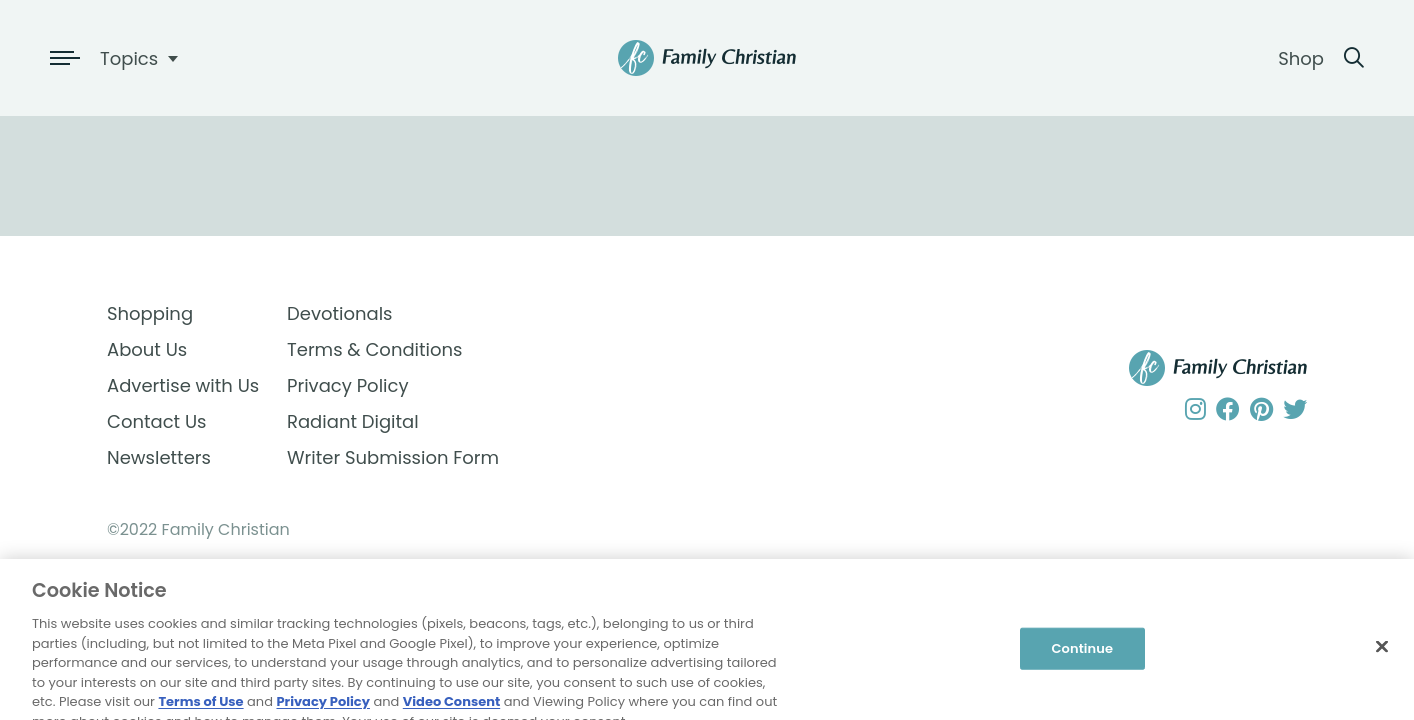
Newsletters (159, 457)
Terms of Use (200, 709)
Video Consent (451, 709)
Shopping (150, 313)
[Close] (1382, 655)
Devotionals (340, 313)
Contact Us (157, 421)
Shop (1301, 58)
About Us (147, 349)
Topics (129, 58)
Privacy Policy (348, 385)
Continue (1082, 656)
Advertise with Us (183, 385)
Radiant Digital (353, 421)
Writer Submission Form (377, 457)
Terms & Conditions (374, 349)
